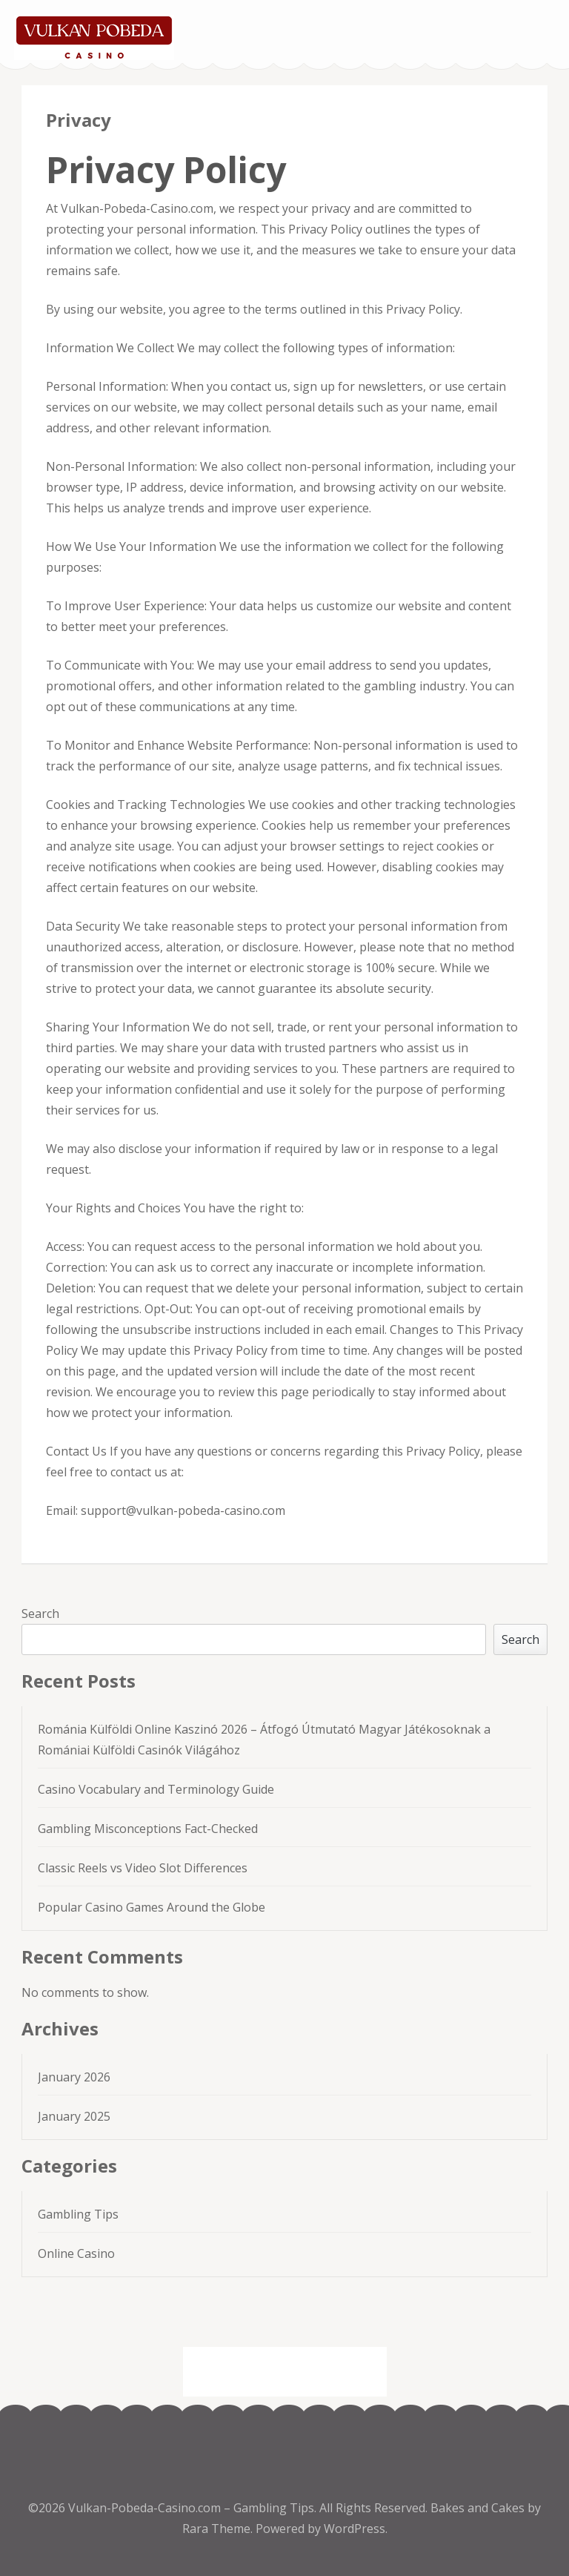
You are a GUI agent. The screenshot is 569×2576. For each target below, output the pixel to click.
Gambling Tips (78, 2214)
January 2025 (74, 2116)
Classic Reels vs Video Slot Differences (142, 1868)
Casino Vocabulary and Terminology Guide (156, 1789)
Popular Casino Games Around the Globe (151, 1907)
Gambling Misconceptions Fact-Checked (148, 1828)
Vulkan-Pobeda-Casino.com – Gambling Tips (191, 2508)
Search (40, 1613)
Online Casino (76, 2253)
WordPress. (355, 2528)
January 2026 (74, 2077)
